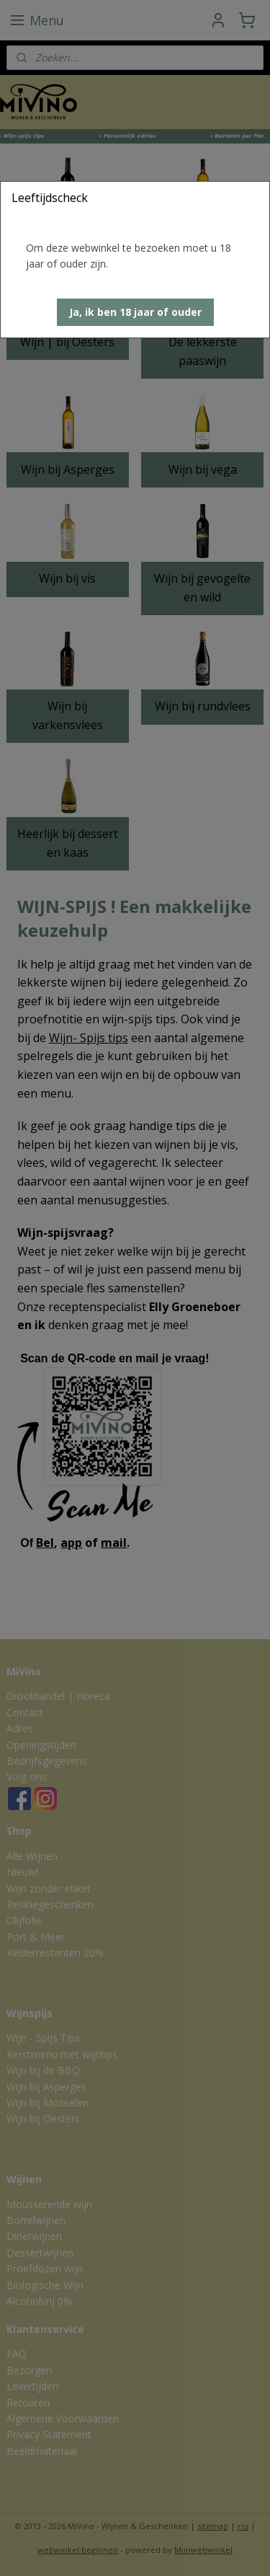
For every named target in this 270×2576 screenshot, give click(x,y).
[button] (135, 312)
